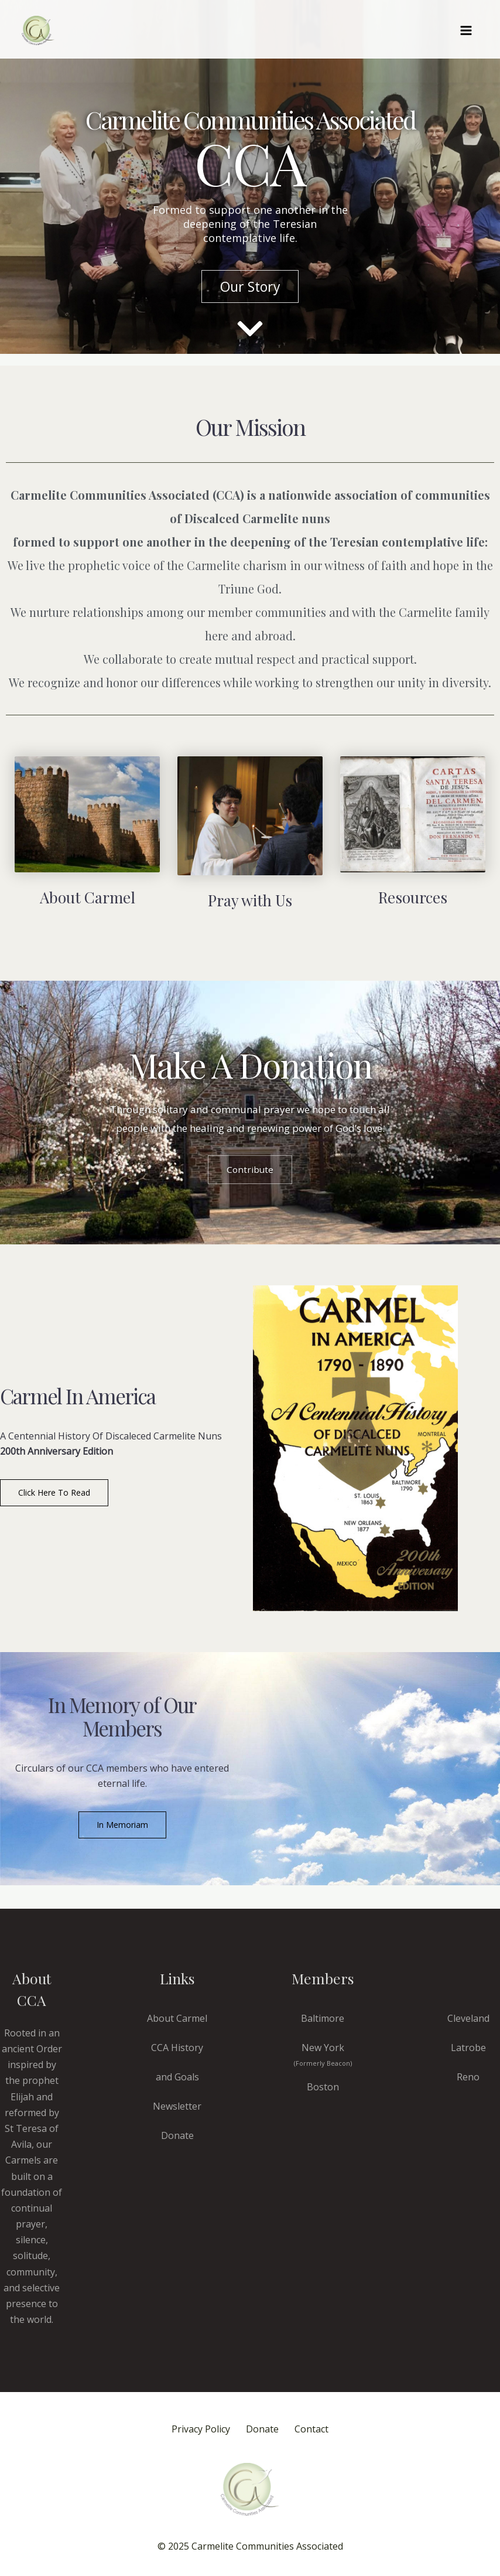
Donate (177, 2135)
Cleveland (468, 2018)
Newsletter (177, 2106)
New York (323, 2053)
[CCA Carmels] (38, 30)
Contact (319, 2429)
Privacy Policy (193, 2429)
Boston (323, 2086)
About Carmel (177, 2018)
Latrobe (468, 2047)
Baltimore (322, 2018)
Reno (468, 2076)
